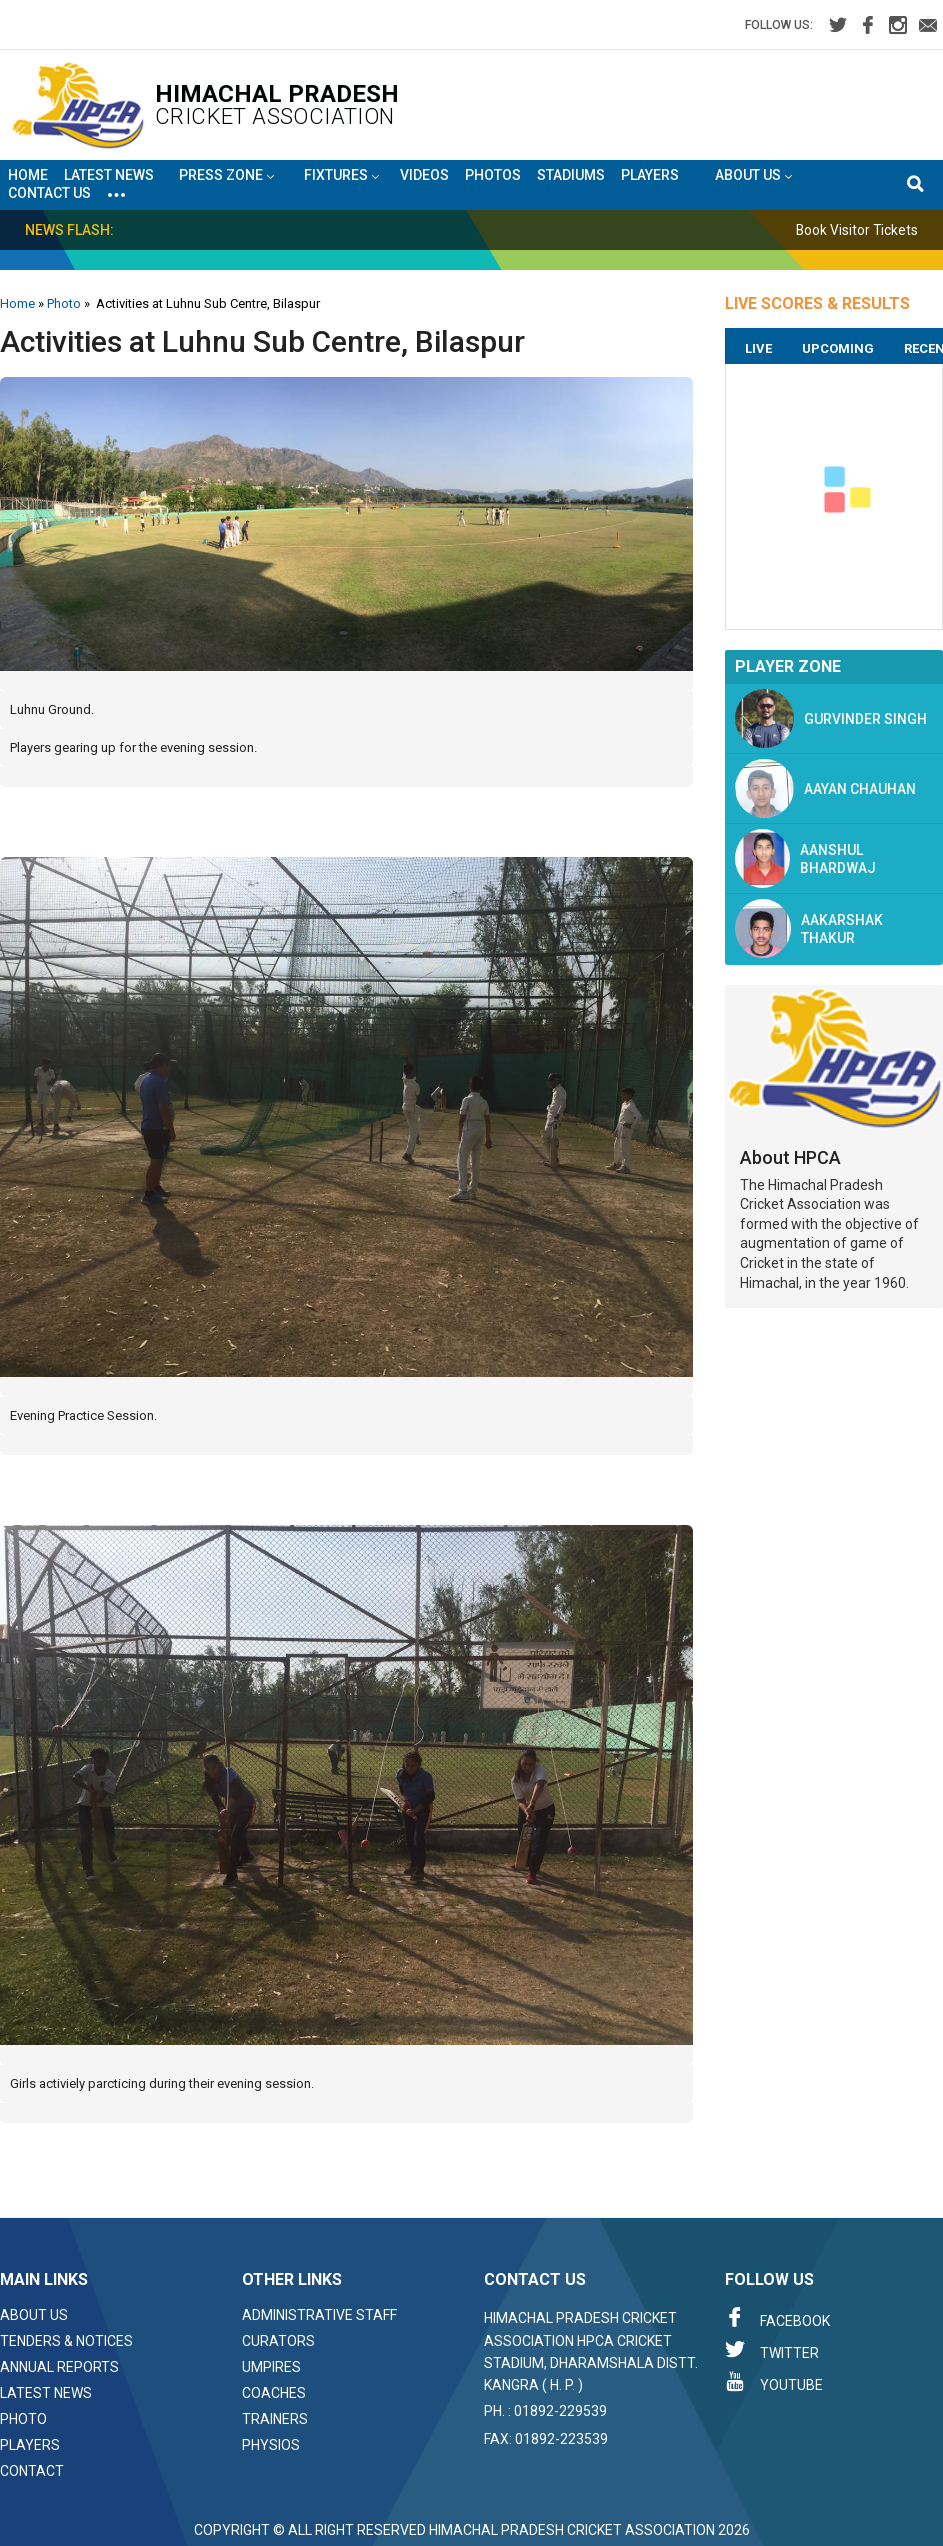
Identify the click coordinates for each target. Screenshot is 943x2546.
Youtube (774, 2382)
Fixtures (341, 176)
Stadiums (571, 175)
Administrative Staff (319, 2315)
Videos (424, 175)
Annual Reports (59, 2367)
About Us (34, 2315)
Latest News (109, 175)
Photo (64, 303)
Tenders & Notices (66, 2341)
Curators (278, 2341)
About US (753, 176)
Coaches (274, 2393)
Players (650, 175)
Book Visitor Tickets (866, 230)
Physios (271, 2445)
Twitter (772, 2350)
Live (758, 348)
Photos (493, 175)
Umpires (271, 2367)
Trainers (275, 2419)
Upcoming (838, 348)
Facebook (777, 2318)
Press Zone (226, 176)
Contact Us (49, 193)
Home (28, 175)
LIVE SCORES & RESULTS (817, 303)
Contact (32, 2471)
